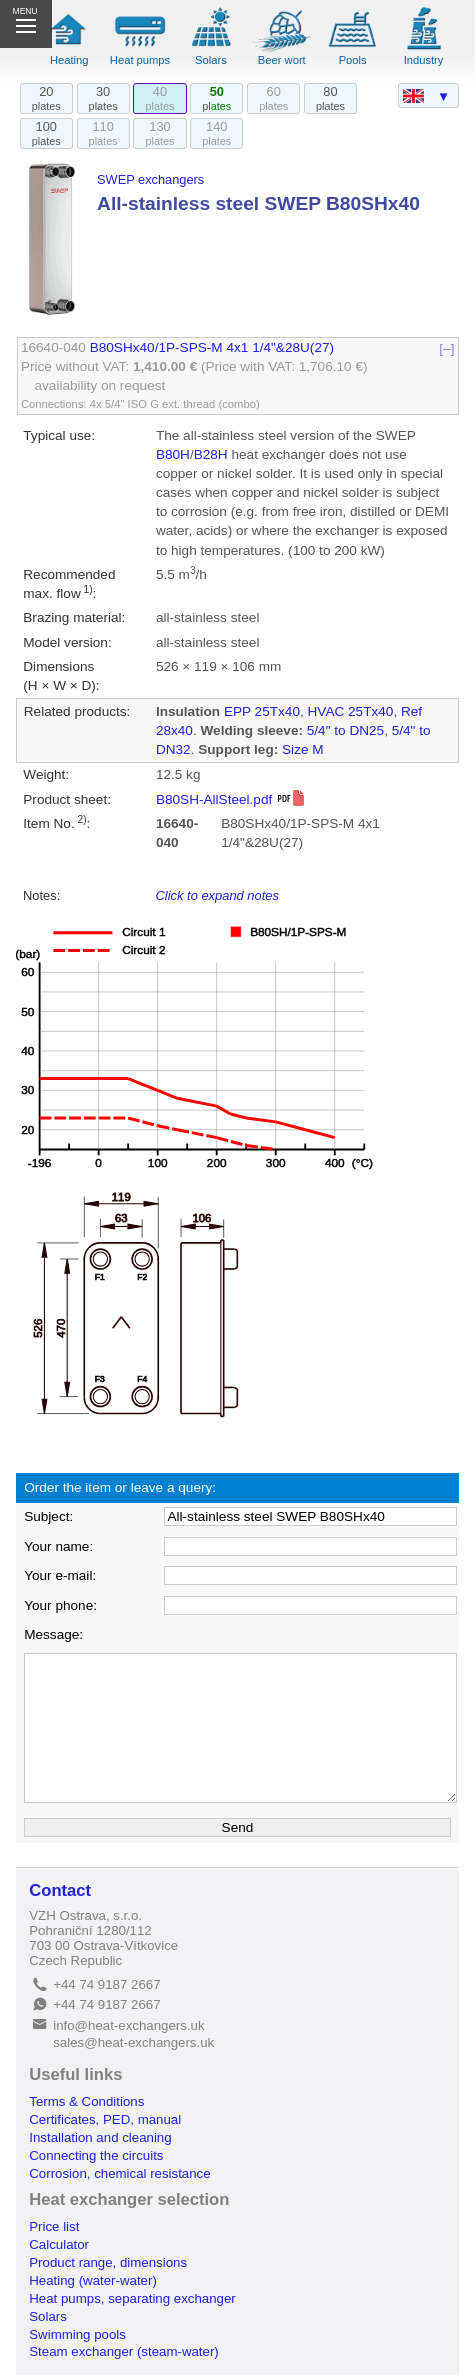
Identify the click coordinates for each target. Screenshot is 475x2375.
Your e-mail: (60, 1575)
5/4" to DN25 (345, 730)
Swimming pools (77, 2334)
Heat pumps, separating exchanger (132, 2298)
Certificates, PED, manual (105, 2119)
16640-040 (53, 347)
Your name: (58, 1546)
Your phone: (60, 1605)
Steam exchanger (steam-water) (123, 2351)
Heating (69, 60)
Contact (60, 1890)
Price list (54, 2226)
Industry (424, 60)
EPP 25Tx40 (262, 711)
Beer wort (282, 60)
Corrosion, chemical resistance (119, 2173)
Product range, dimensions (108, 2262)
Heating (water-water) (93, 2280)
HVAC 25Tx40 (351, 711)
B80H (173, 454)
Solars (211, 60)
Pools (353, 60)
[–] (447, 347)
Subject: (48, 1516)
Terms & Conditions (86, 2101)
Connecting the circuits (96, 2155)
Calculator (59, 2244)
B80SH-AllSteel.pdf (231, 799)
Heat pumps (140, 60)
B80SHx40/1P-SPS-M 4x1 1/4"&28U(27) (212, 347)
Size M (303, 749)
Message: (53, 1634)
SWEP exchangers (150, 179)
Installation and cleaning (100, 2137)
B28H (211, 454)
